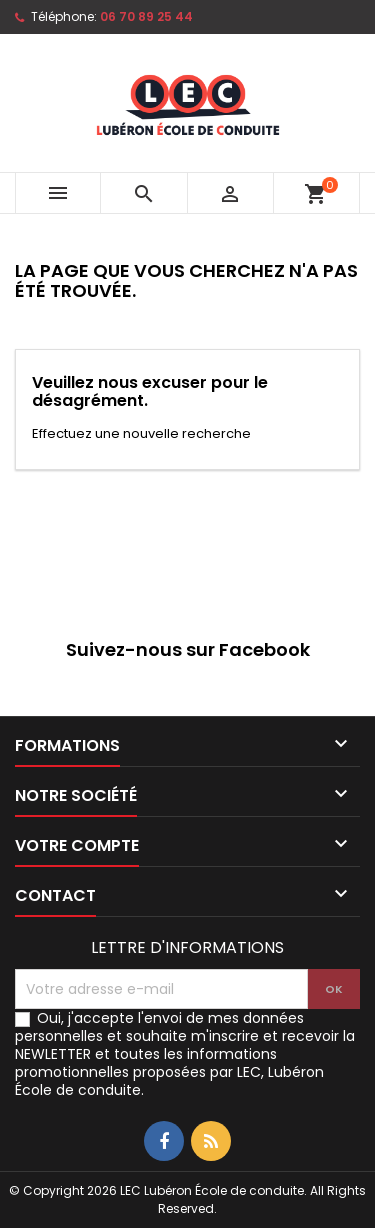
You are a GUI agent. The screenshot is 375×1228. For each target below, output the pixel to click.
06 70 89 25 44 (146, 16)
